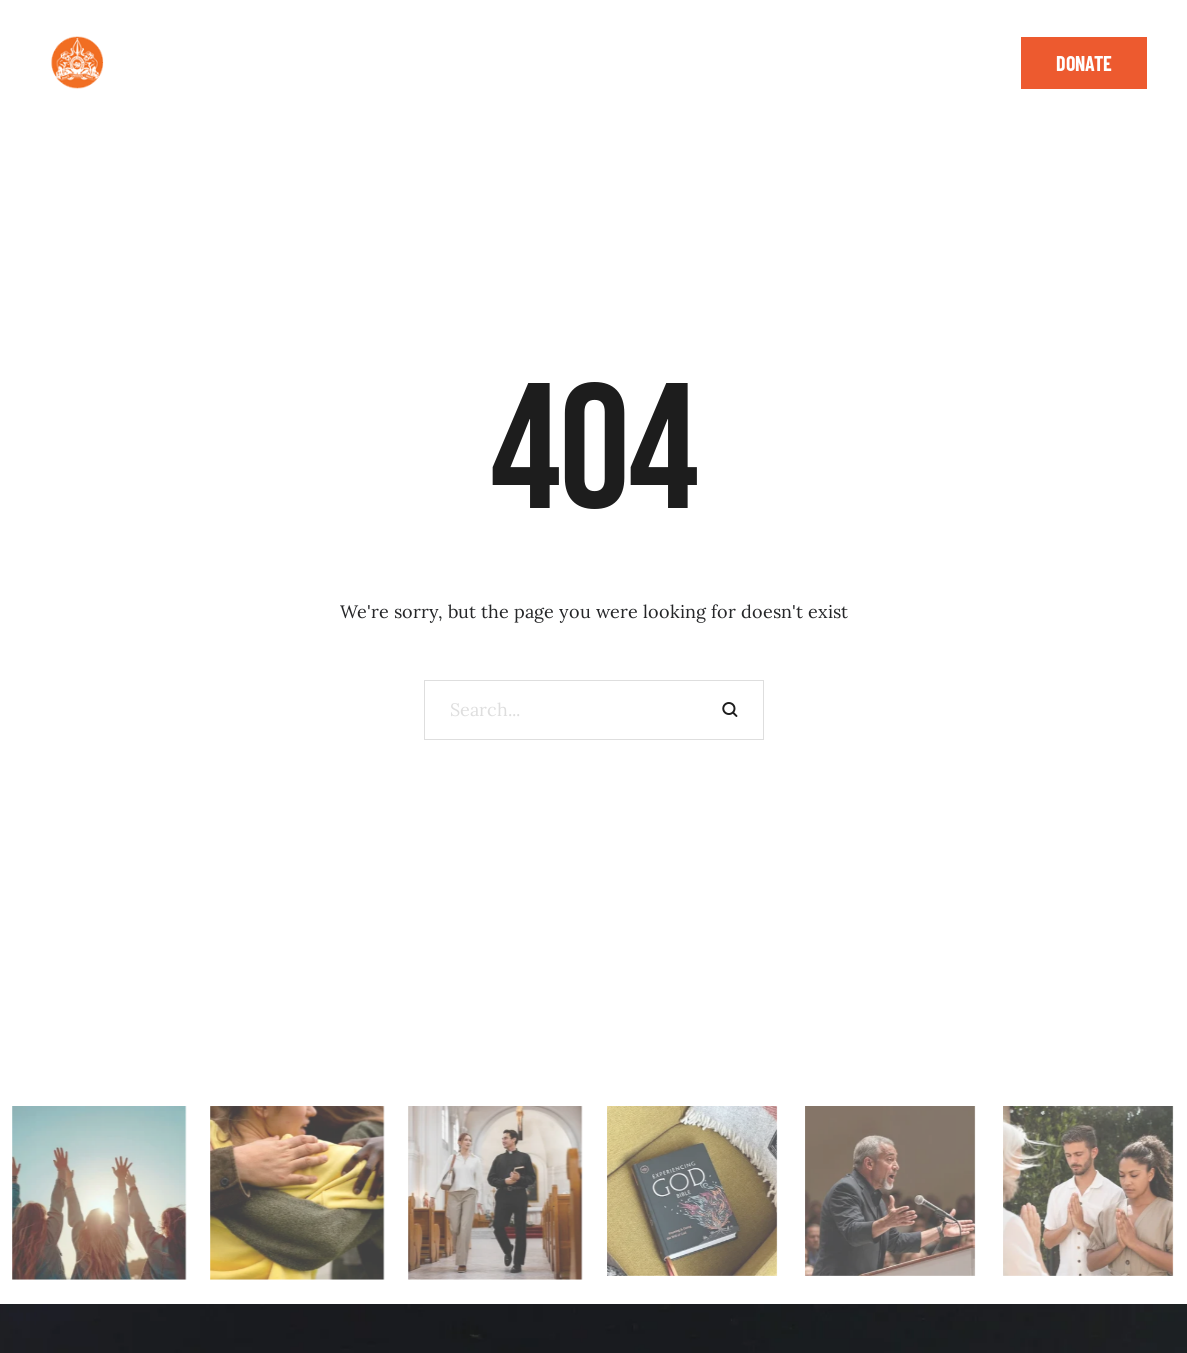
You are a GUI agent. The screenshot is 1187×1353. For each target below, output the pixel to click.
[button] (322, 50)
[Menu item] (190, 50)
